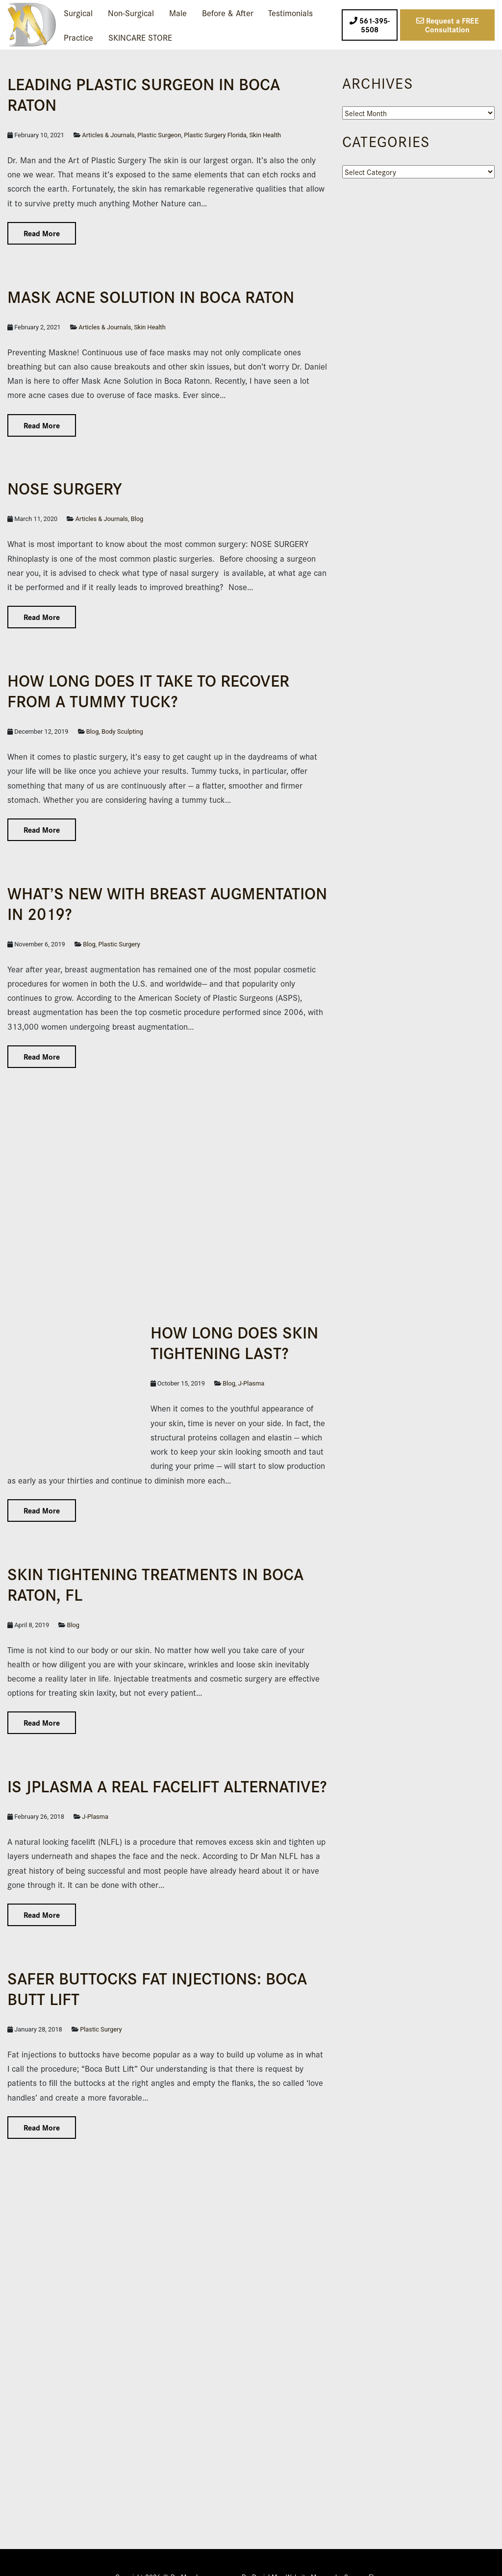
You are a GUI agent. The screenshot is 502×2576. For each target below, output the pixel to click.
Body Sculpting (122, 731)
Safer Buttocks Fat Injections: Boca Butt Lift (157, 1959)
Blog (137, 518)
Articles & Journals (108, 135)
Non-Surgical (131, 12)
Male (178, 12)
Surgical (78, 12)
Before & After (227, 12)
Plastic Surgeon (159, 135)
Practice (78, 37)
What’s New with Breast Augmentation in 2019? (167, 902)
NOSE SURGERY (64, 487)
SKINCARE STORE (140, 37)
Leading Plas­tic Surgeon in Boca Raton (143, 93)
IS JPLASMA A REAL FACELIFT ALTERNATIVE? (167, 1756)
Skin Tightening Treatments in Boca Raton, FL (155, 1554)
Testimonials (290, 12)
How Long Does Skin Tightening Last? (159, 1341)
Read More (42, 233)
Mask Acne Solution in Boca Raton (150, 295)
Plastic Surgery (119, 944)
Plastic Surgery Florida (215, 135)
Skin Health (265, 135)
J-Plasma (108, 1383)
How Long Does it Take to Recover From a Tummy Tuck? (148, 690)
